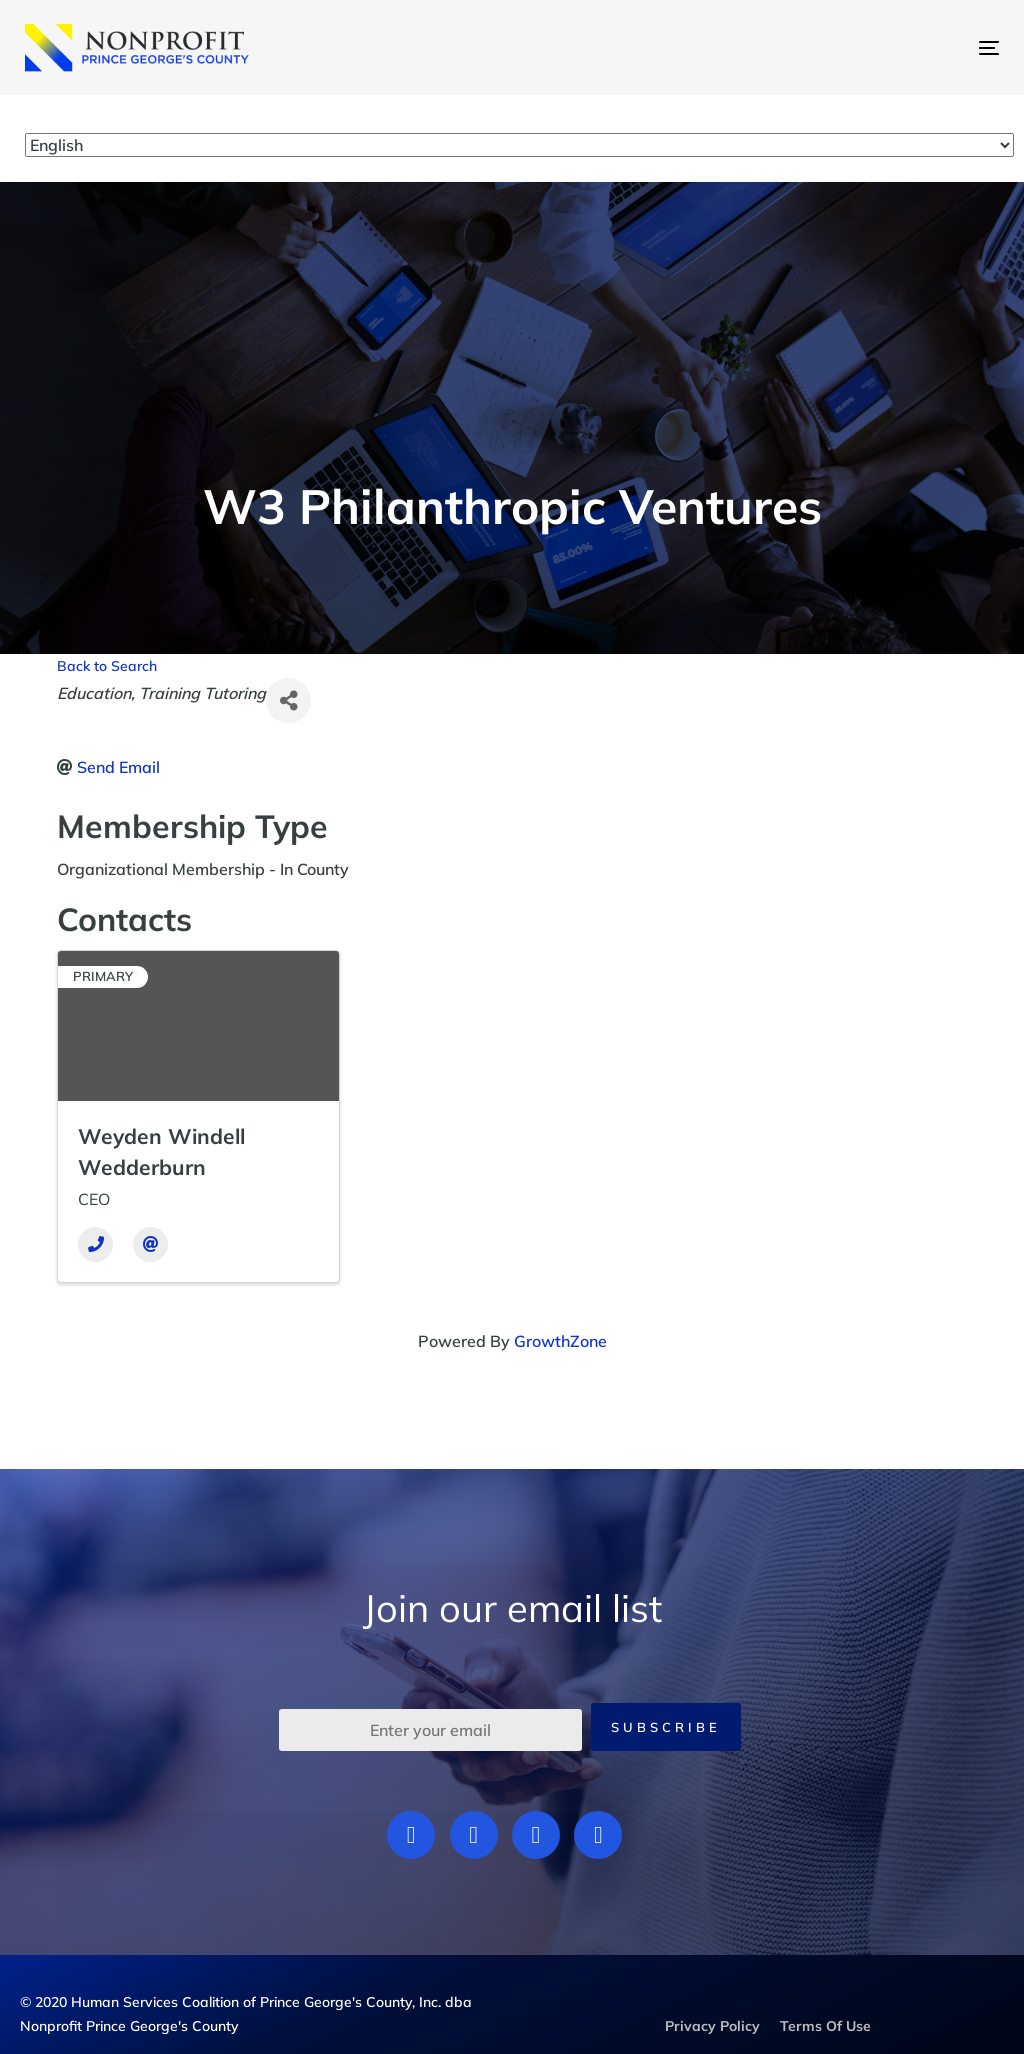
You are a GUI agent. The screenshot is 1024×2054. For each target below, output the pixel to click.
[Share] (288, 700)
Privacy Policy (712, 2026)
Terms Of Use (825, 2026)
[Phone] (95, 1244)
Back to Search (107, 666)
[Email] (150, 1244)
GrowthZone (560, 1341)
